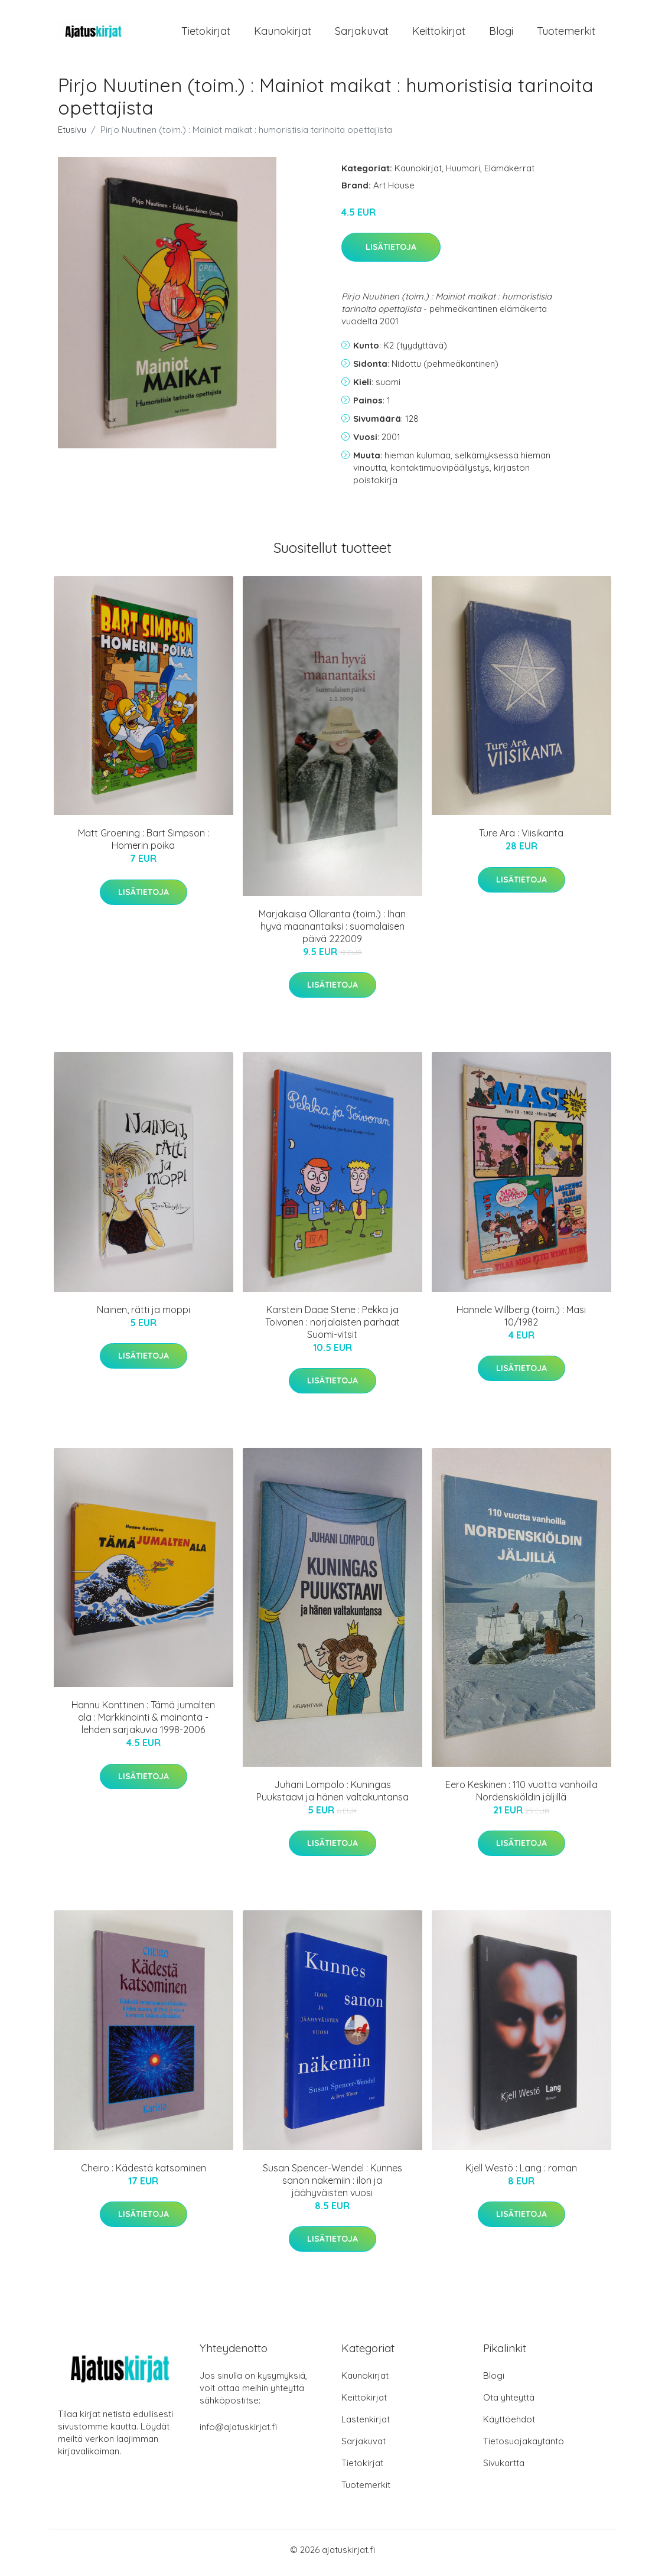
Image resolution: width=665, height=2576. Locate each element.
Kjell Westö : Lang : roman (521, 2174)
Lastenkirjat (365, 2425)
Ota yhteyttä (508, 2403)
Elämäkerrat (509, 174)
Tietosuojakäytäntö (523, 2447)
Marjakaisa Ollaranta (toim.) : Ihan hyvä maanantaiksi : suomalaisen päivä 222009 (332, 932)
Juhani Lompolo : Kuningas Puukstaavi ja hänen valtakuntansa (332, 1796)
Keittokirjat (438, 34)
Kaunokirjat (282, 34)
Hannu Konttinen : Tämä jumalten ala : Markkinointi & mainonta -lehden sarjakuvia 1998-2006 (143, 1723)
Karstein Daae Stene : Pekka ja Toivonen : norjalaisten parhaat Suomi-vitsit (332, 1328)
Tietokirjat (205, 34)
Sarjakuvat (362, 34)
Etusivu (72, 135)
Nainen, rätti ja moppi (143, 1315)
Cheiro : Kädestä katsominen (143, 2174)
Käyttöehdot (509, 2425)
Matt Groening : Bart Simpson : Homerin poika (143, 845)
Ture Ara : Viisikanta (521, 839)
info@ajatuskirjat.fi (238, 2432)
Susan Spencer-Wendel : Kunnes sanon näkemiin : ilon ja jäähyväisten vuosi (332, 2186)
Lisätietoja (391, 253)
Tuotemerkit (566, 34)
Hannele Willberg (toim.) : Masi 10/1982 (521, 1322)
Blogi (501, 34)
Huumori (463, 174)
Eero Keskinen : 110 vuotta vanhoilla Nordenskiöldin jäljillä (521, 1796)
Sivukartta (503, 2468)
